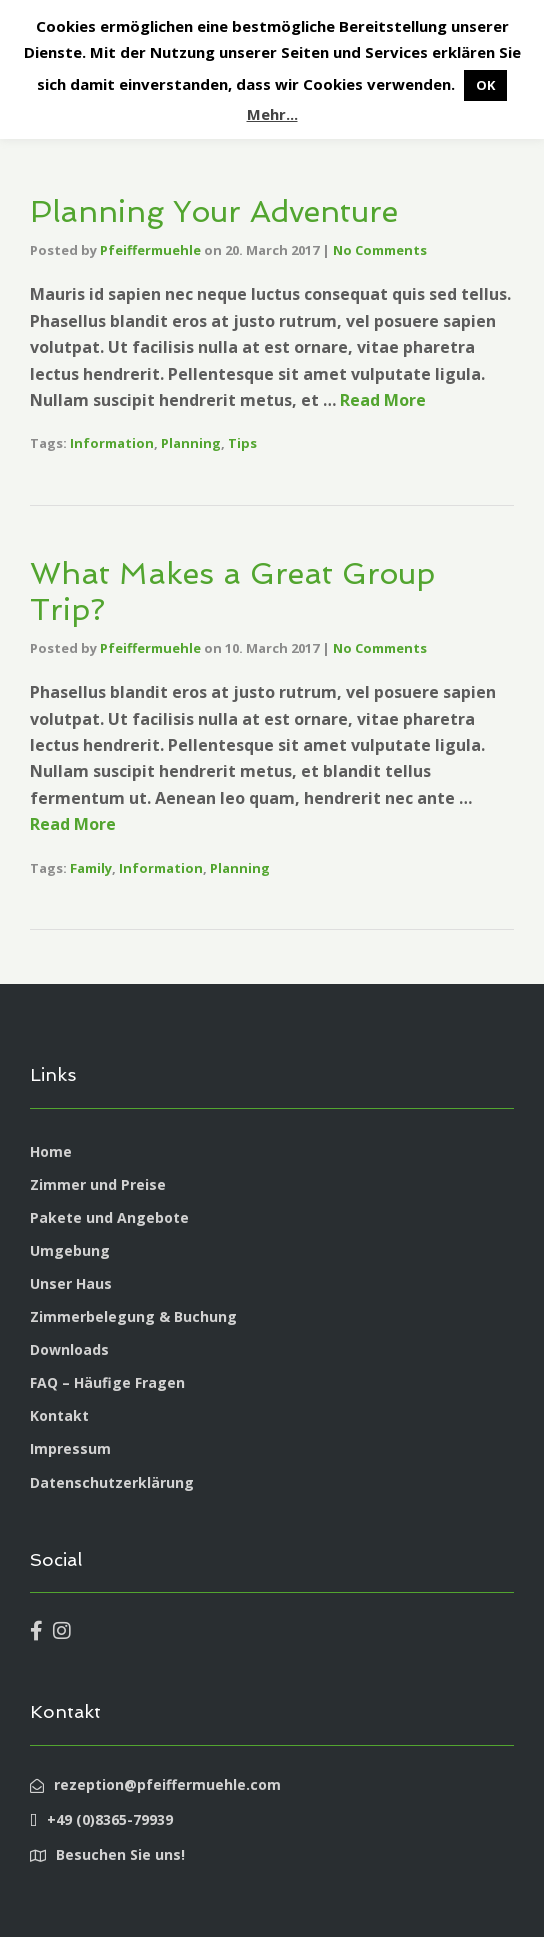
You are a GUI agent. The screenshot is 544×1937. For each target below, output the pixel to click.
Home (51, 1151)
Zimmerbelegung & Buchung (133, 1316)
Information (112, 443)
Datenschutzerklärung (112, 1482)
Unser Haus (71, 1283)
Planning (191, 443)
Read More (383, 400)
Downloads (69, 1349)
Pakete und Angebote (109, 1217)
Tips (242, 443)
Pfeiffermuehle (150, 250)
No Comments (380, 250)
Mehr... (272, 114)
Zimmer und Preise (98, 1184)
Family (91, 868)
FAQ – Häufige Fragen (107, 1382)
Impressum (70, 1448)
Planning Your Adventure (214, 211)
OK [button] (485, 85)
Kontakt (59, 1415)
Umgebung (70, 1250)
